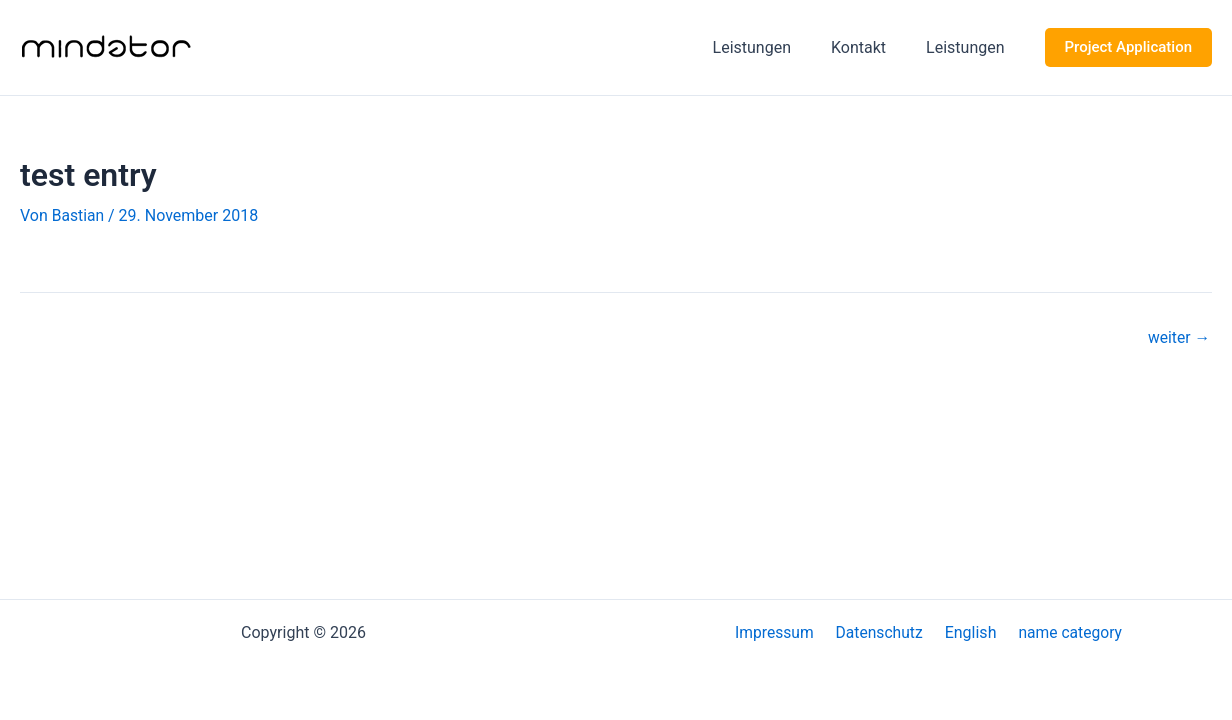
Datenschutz (881, 632)
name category (1063, 632)
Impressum (781, 632)
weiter (1178, 338)
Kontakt (870, 47)
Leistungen (772, 47)
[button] (1128, 47)
